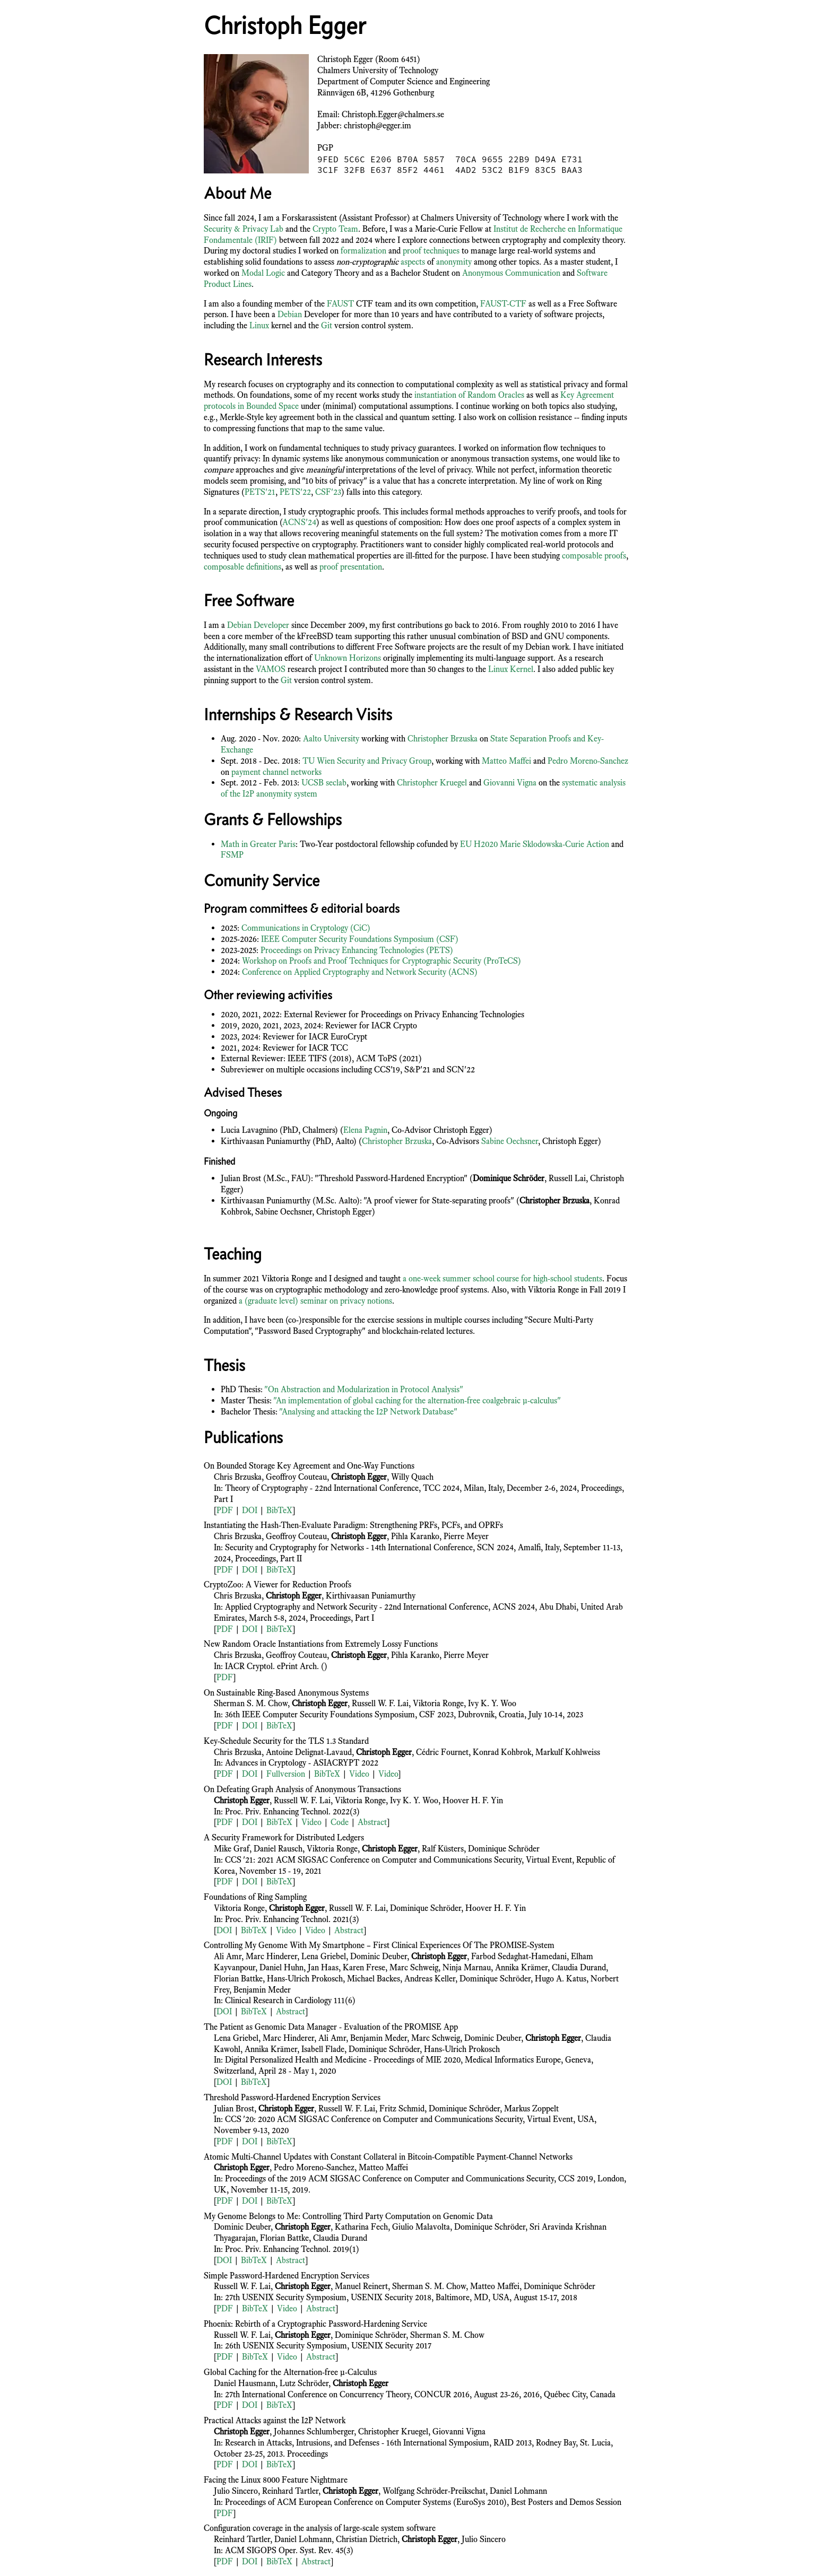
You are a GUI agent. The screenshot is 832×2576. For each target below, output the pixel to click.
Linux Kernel (510, 669)
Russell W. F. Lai (380, 1703)
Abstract (372, 1822)
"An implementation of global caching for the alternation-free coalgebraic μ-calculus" (417, 1400)
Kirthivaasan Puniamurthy (370, 1596)
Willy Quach (412, 1477)
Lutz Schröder (304, 2383)
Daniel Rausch (278, 1849)
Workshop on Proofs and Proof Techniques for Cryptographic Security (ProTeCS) (381, 961)
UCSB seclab (323, 783)
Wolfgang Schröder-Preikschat (434, 2491)
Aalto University (331, 738)
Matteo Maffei (506, 761)
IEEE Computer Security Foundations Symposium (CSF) (359, 939)
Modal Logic (263, 273)
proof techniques (431, 251)
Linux (259, 325)
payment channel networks (276, 772)
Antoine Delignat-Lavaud (309, 1752)
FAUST (340, 304)
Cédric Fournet (442, 1752)
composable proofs (594, 556)
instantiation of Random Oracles (469, 395)
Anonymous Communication (511, 273)
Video (359, 1774)
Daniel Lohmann (518, 2491)
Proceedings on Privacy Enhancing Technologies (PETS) (357, 950)
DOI (249, 1510)
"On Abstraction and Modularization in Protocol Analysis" (363, 1389)
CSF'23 (328, 492)
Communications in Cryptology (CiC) (305, 928)
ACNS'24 (299, 522)
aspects (413, 262)
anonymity (454, 262)
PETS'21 (260, 492)
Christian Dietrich (366, 2539)
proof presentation (350, 567)
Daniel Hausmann (244, 2383)
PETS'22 (295, 492)
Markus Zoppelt (531, 2108)
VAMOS (270, 669)
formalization (363, 251)
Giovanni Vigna (509, 783)
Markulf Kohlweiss (567, 1752)
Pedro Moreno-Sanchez (588, 761)
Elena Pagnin (365, 1130)
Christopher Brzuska (443, 738)
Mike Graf (231, 1849)
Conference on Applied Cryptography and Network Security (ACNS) (360, 972)
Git (326, 325)
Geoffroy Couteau (296, 1477)
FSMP (232, 855)
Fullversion (285, 1774)
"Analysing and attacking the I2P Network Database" (368, 1412)
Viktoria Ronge (438, 1703)
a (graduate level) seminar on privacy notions (315, 1301)
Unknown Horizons (347, 658)
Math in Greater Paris (258, 844)
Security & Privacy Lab (243, 229)
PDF (224, 1510)
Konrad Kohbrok (502, 1752)
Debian (290, 314)
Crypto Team (335, 229)
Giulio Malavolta (421, 2227)
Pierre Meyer (466, 1536)
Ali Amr (227, 1956)
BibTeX (279, 1510)
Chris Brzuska (238, 1477)
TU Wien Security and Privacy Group (366, 761)
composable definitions (242, 567)
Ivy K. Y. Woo (492, 1703)
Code (340, 1822)
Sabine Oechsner (509, 1141)
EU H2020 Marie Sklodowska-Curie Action (534, 844)
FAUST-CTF (503, 304)
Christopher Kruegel (432, 783)
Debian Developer (258, 625)
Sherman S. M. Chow (251, 1703)
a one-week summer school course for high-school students (502, 1278)
